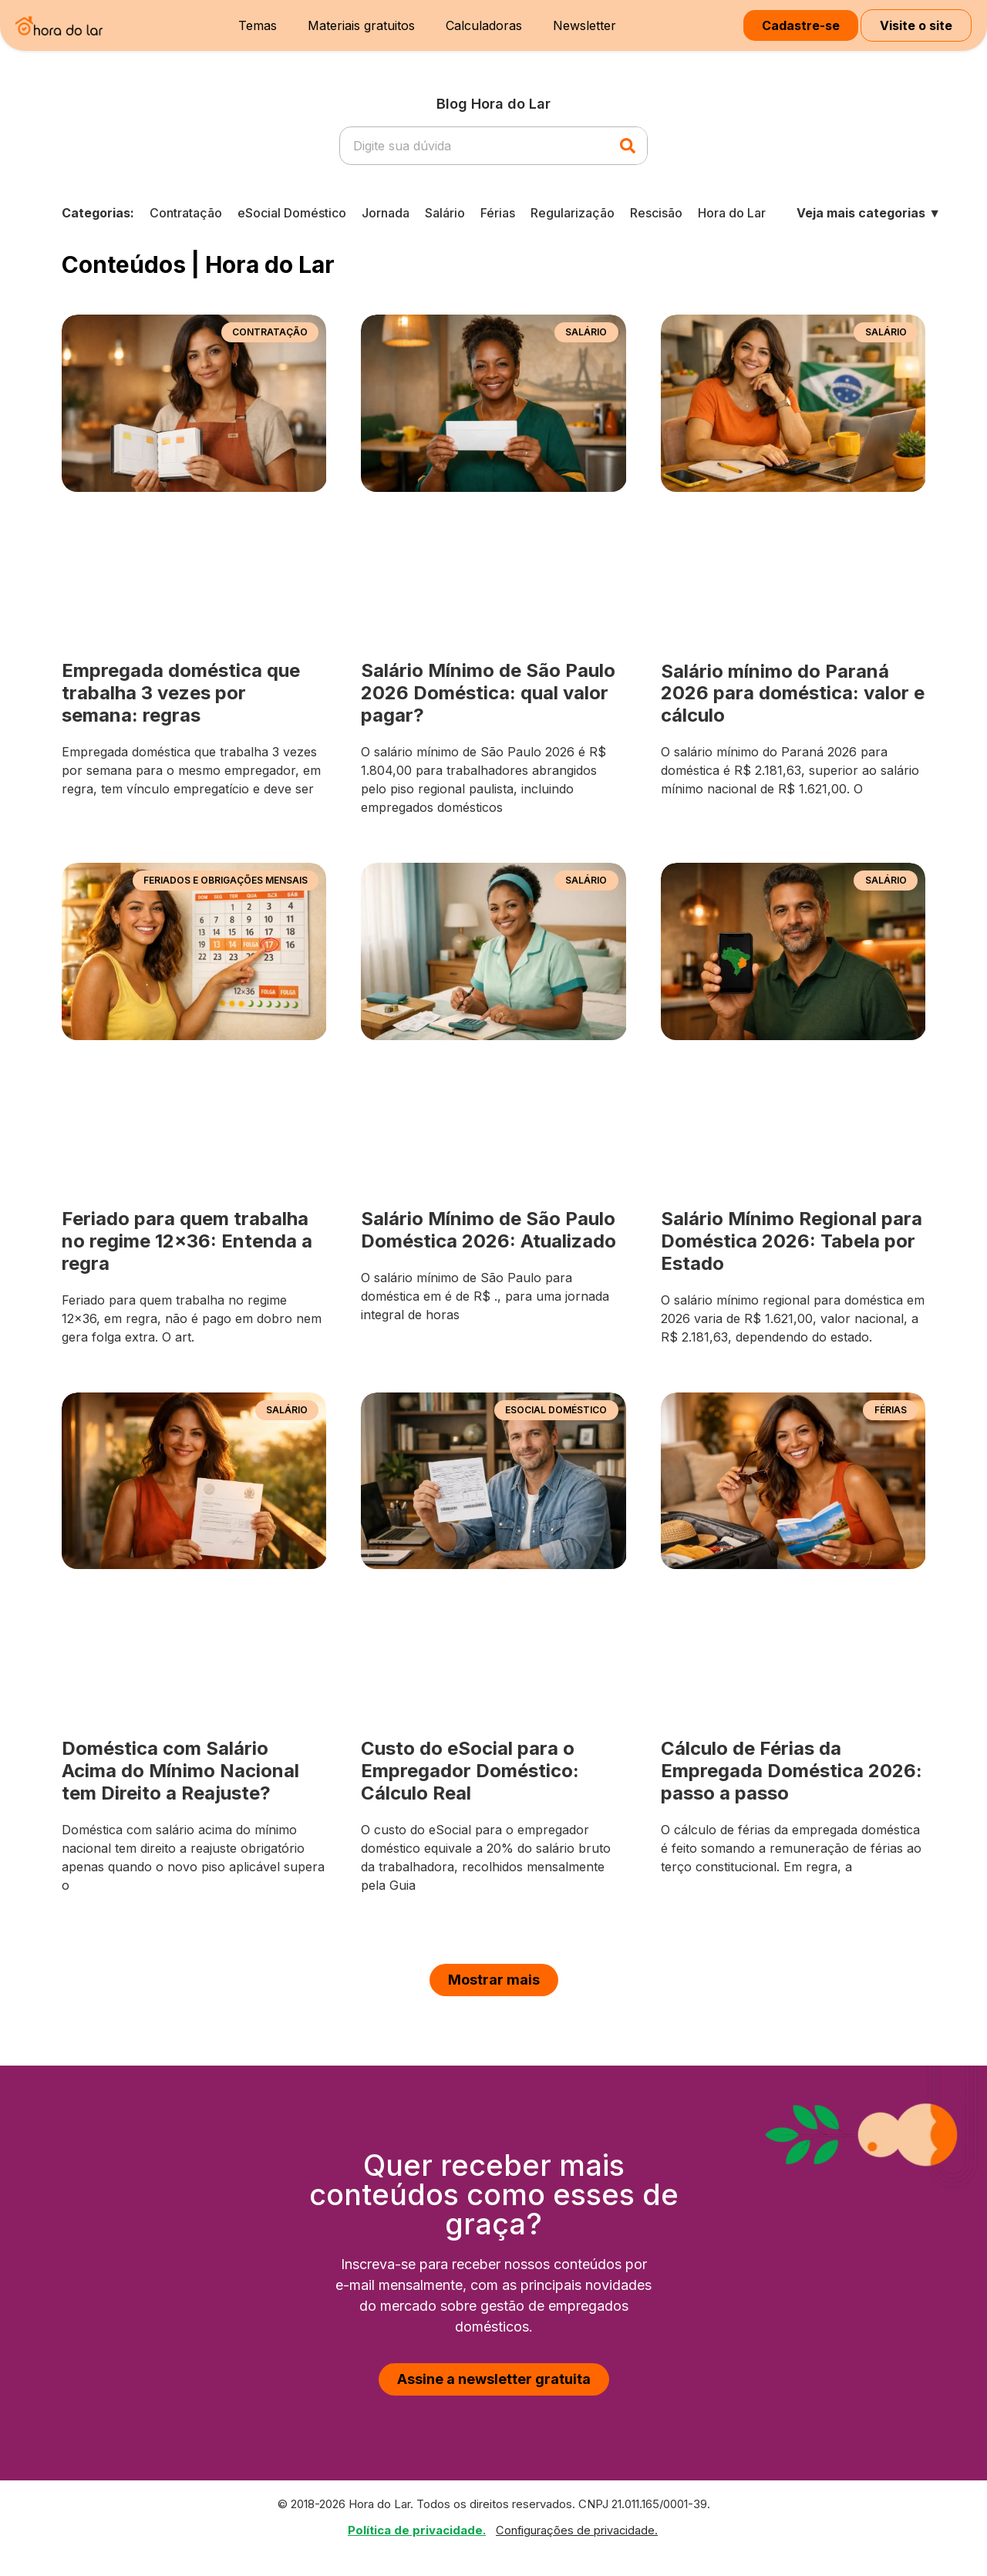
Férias (497, 213)
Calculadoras (484, 25)
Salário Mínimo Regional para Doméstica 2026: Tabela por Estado (791, 1241)
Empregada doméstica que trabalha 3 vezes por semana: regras (181, 692)
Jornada (385, 213)
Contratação (186, 213)
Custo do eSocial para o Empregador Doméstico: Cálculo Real (470, 1770)
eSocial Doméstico (291, 213)
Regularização (573, 213)
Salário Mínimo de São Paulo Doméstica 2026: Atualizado (488, 1229)
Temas (257, 25)
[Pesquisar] (627, 145)
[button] (493, 1980)
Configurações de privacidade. (577, 2530)
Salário (445, 213)
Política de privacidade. (417, 2530)
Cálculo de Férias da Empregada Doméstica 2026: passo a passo (791, 1770)
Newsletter (584, 25)
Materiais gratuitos (361, 25)
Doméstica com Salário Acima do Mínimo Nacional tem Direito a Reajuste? (180, 1770)
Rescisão (656, 213)
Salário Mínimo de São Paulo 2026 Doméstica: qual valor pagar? (488, 692)
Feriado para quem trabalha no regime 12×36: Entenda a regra (187, 1241)
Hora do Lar (732, 213)
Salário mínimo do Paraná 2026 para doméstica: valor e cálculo (793, 693)
